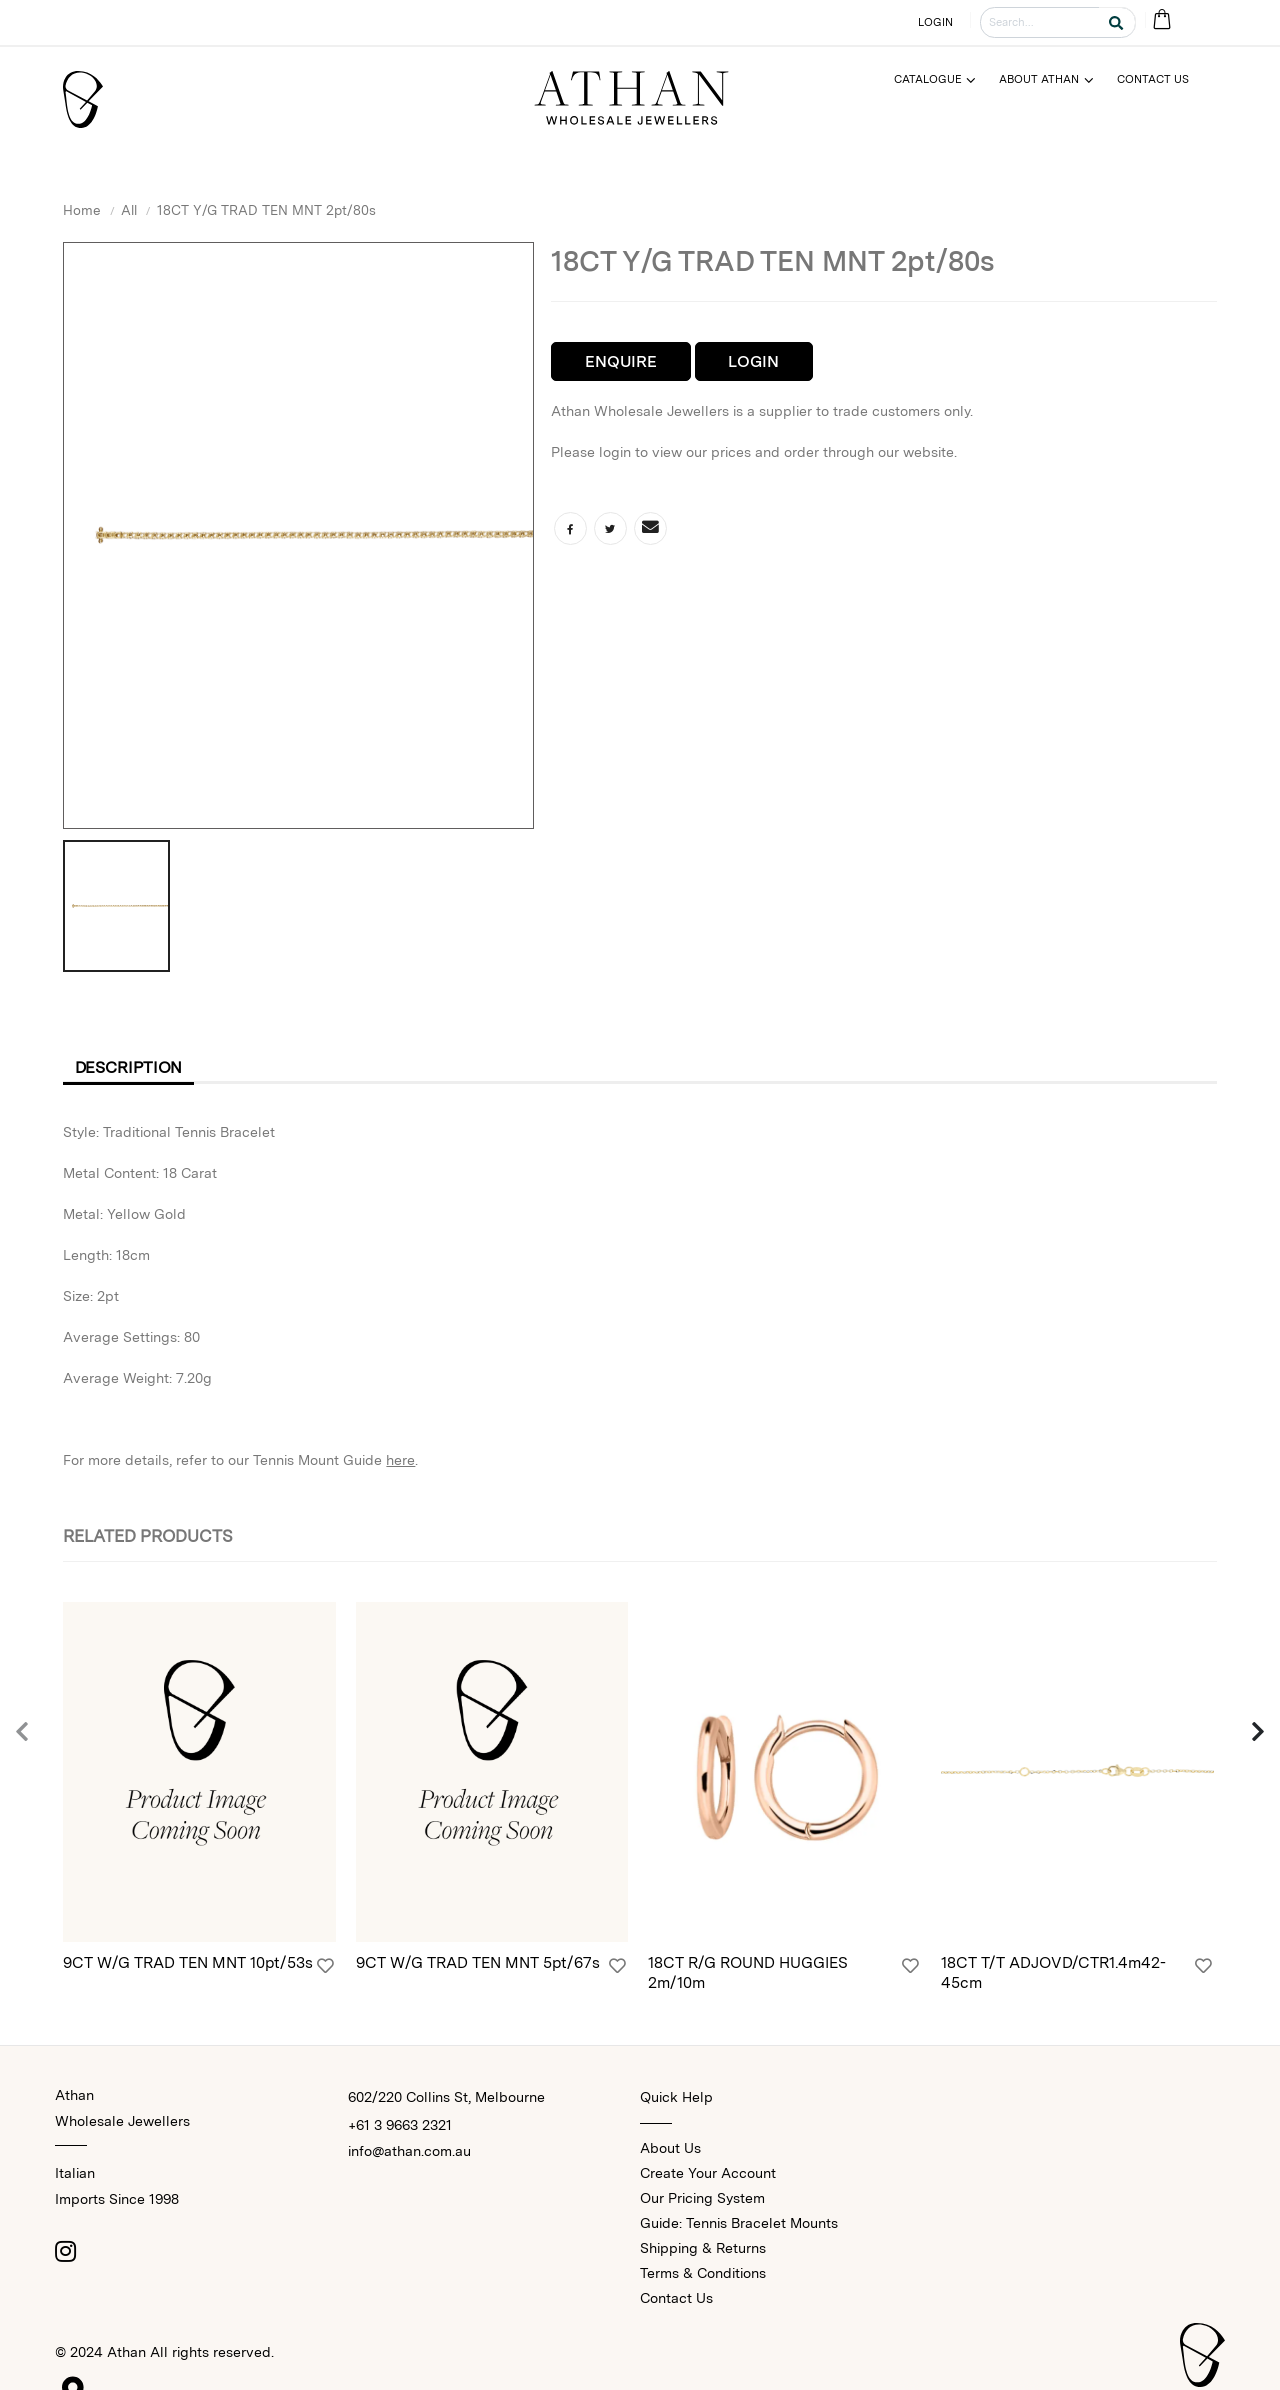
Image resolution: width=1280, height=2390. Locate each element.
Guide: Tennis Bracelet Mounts (739, 2223)
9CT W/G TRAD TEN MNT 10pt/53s (188, 1962)
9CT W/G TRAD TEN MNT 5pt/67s (478, 1962)
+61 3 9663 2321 (400, 2125)
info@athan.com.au (409, 2151)
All (129, 210)
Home (82, 210)
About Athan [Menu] (1039, 79)
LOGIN (936, 22)
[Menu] (943, 79)
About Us (670, 2148)
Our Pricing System (702, 2198)
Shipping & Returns (703, 2248)
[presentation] (23, 1733)
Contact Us (676, 2298)
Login (753, 361)
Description (129, 1067)
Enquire (621, 361)
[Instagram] (65, 2251)
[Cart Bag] (1161, 20)
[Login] (325, 1966)
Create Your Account (708, 2173)
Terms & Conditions (703, 2273)
